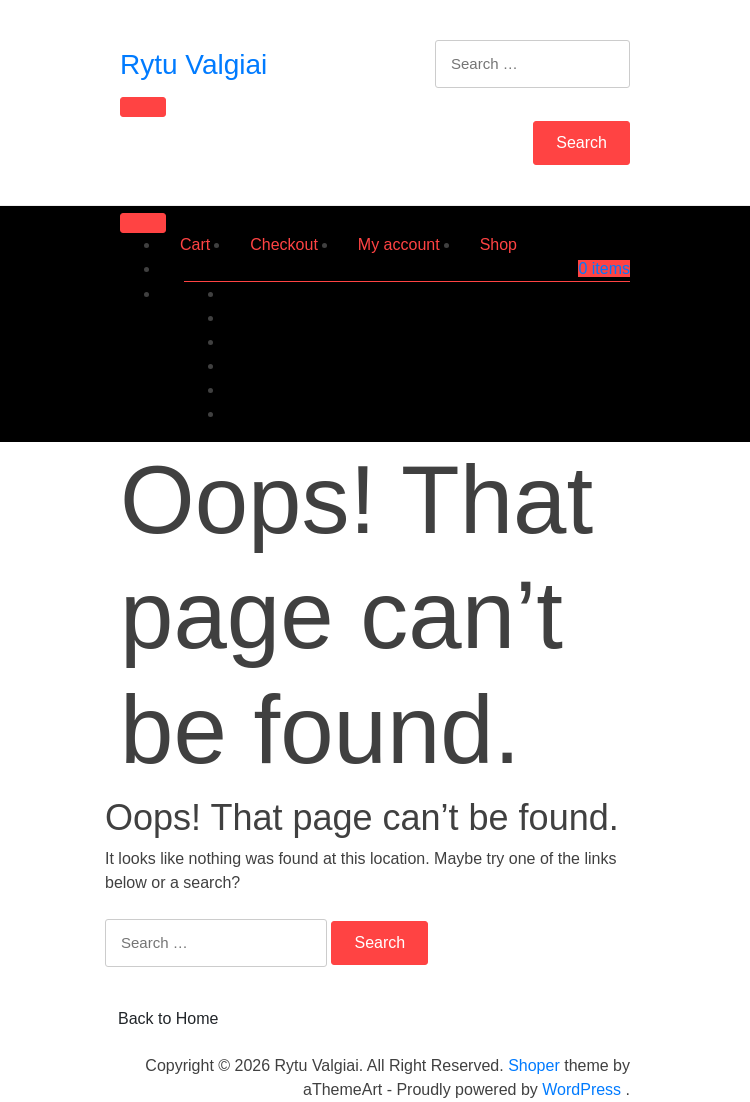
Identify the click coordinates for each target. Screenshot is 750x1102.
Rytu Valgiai (193, 64)
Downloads (590, 341)
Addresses (592, 365)
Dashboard (591, 293)
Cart (195, 244)
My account (399, 244)
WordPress (581, 1089)
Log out (603, 413)
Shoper (534, 1065)
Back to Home (168, 1018)
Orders (605, 317)
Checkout (284, 244)
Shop (498, 244)
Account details (575, 389)
